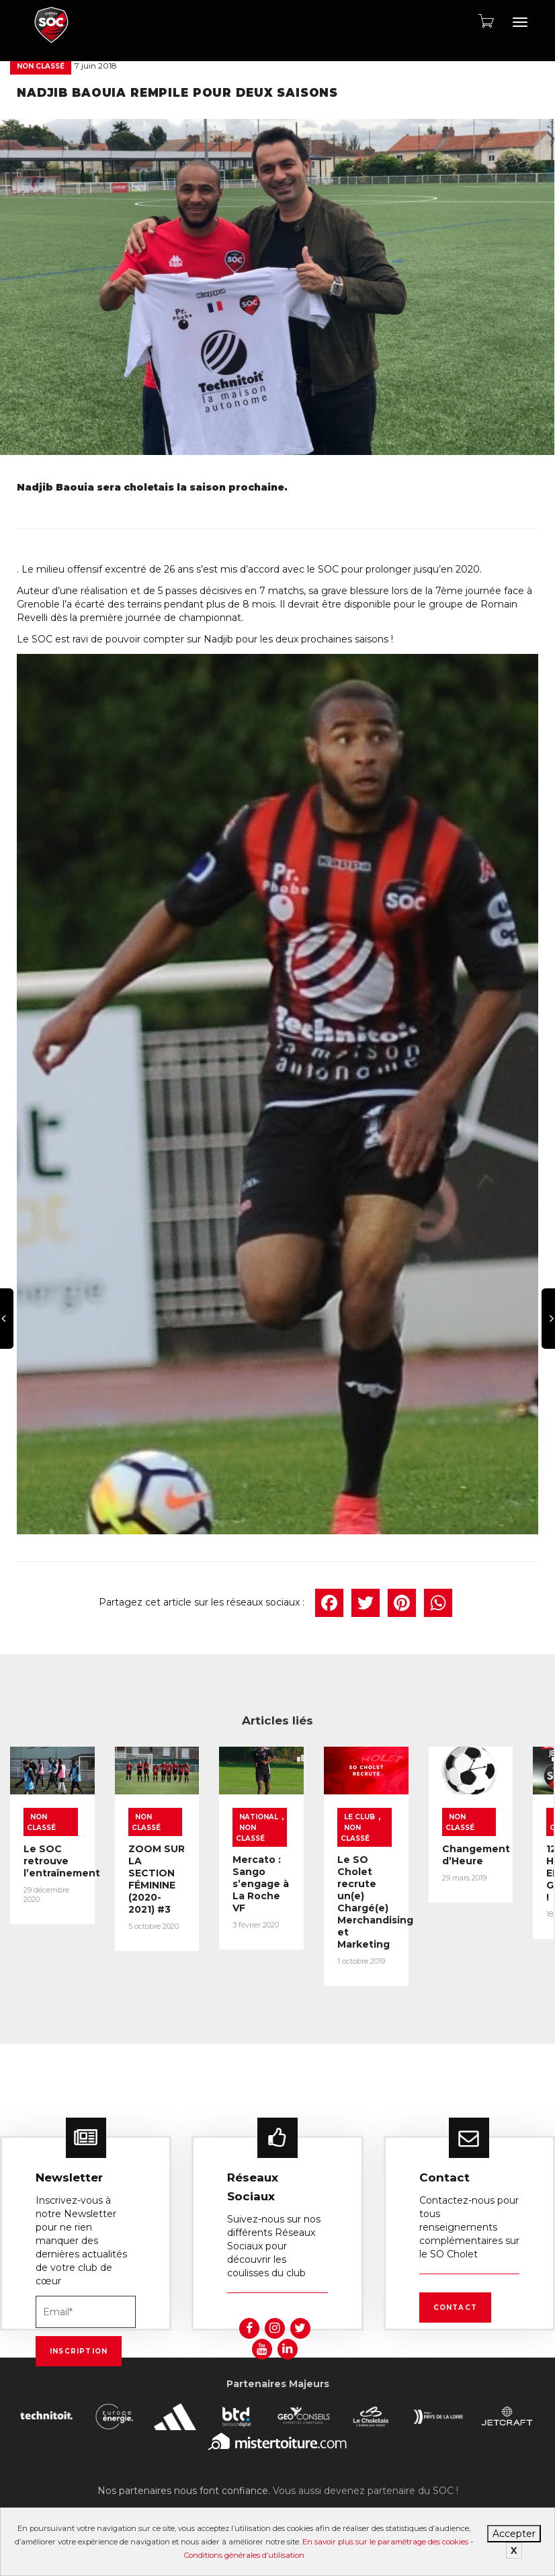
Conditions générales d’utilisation (244, 2555)
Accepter (514, 2534)
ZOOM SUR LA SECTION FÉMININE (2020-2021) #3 (203, 1875)
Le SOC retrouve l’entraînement (67, 1863)
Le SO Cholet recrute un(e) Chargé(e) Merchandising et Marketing (484, 1892)
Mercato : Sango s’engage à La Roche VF (342, 1880)
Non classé (41, 66)
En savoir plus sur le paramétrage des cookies (385, 2541)
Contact (455, 2282)
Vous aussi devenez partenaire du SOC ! (365, 2465)
